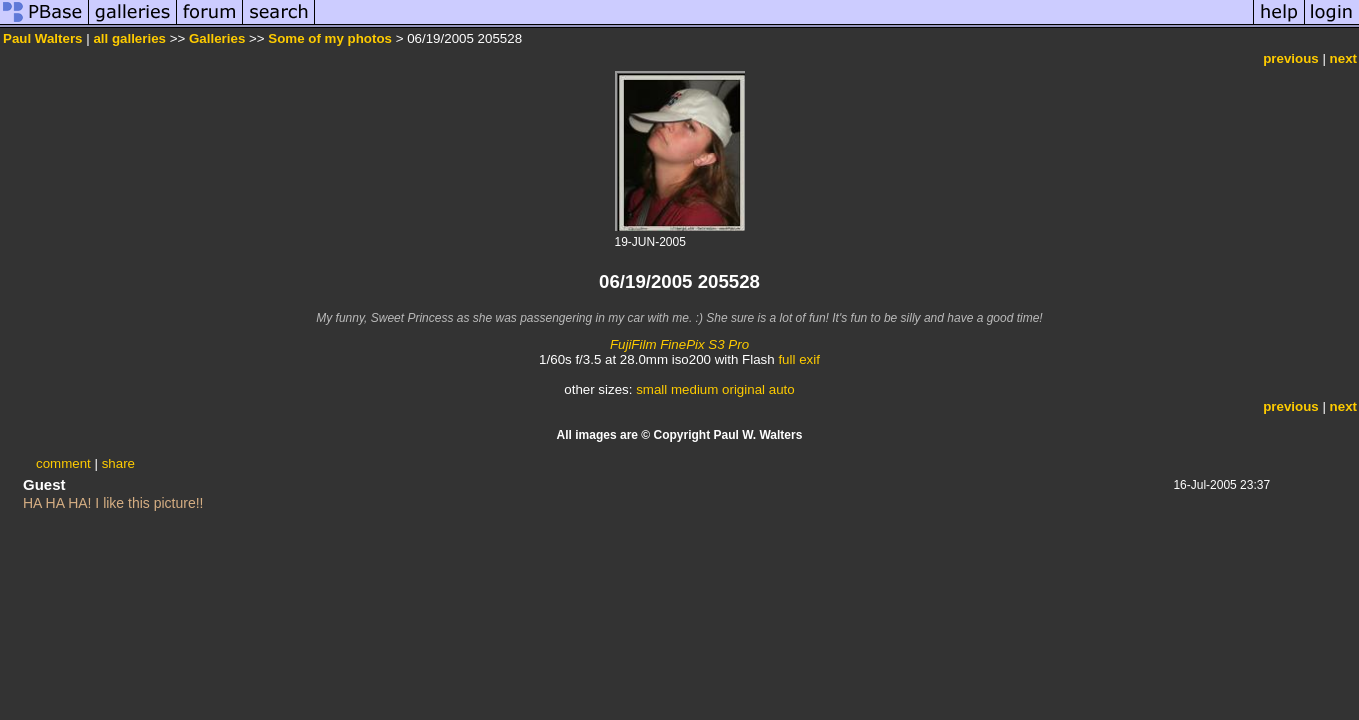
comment (63, 463)
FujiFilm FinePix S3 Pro (679, 344)
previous (1291, 58)
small (651, 389)
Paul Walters (43, 38)
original (743, 389)
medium (694, 389)
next (1343, 58)
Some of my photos (330, 38)
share (118, 463)
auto (782, 389)
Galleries (217, 38)
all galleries (129, 38)
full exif (798, 359)
